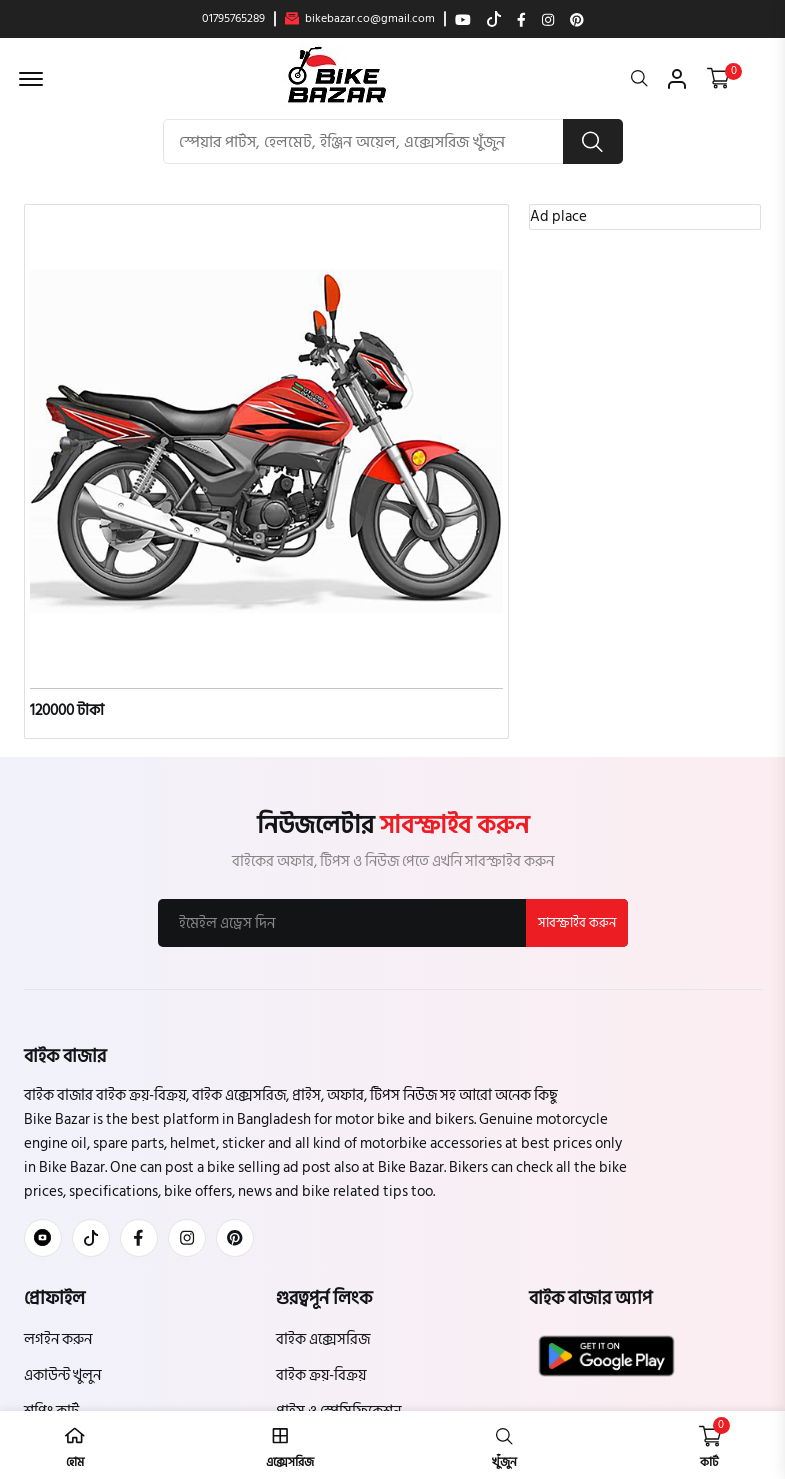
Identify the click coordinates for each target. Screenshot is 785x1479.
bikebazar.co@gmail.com (360, 19)
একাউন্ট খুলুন (62, 1375)
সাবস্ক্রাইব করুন (577, 923)
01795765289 (233, 19)
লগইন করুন (58, 1339)
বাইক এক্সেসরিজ (323, 1339)
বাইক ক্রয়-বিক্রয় (321, 1375)
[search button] (593, 141)
